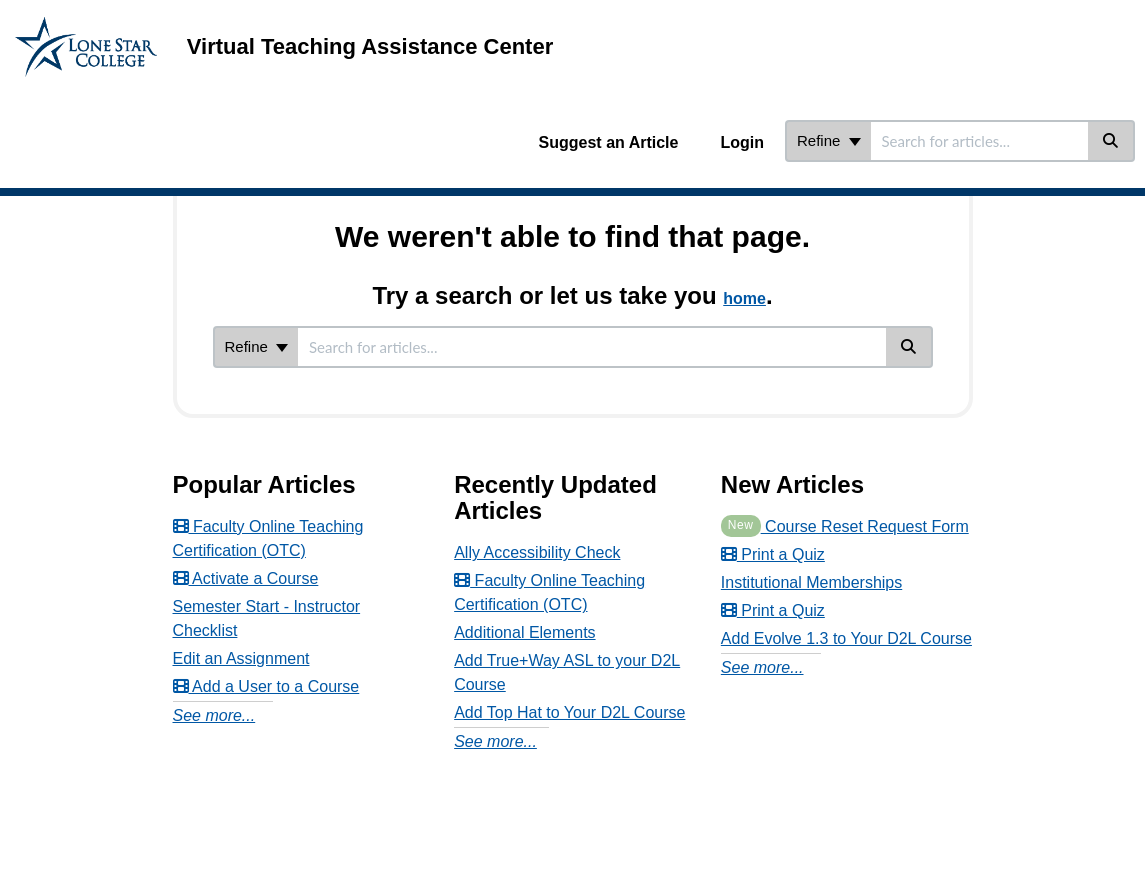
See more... (214, 715)
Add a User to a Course (266, 686)
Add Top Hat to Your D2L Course (569, 712)
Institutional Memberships (811, 582)
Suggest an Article (609, 142)
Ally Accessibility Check (537, 552)
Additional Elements (524, 632)
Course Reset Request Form (845, 526)
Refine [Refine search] (829, 140)
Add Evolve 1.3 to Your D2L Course (846, 638)
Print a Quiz (773, 554)
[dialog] (1085, 815)
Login (742, 142)
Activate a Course (246, 578)
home (744, 298)
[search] (979, 141)
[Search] (1111, 141)
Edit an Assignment (241, 658)
